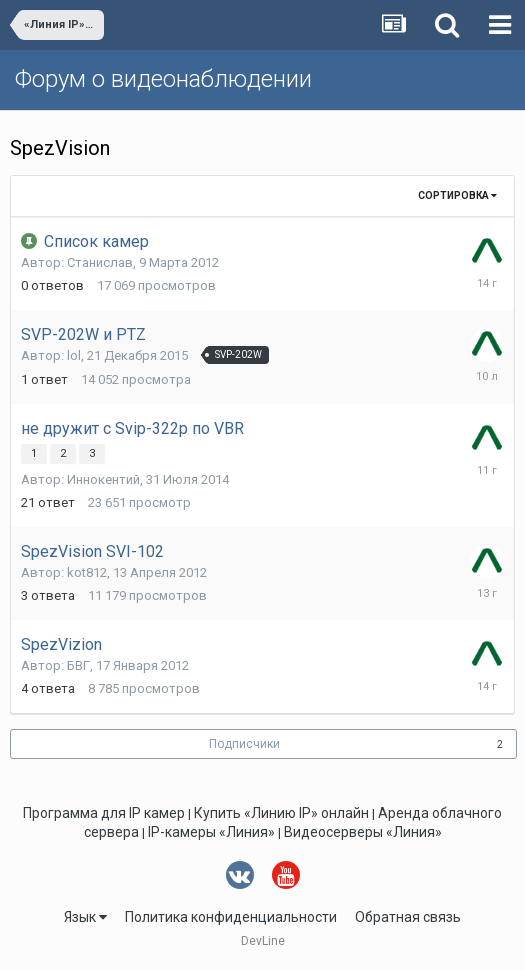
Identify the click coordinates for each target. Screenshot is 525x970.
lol (74, 355)
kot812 (87, 572)
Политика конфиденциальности (231, 917)
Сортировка (457, 195)
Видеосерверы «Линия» (363, 832)
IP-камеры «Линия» (211, 832)
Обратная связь (408, 917)
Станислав (100, 262)
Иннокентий (103, 479)
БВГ (78, 665)
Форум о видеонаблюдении (163, 79)
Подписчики (244, 744)
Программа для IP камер (104, 813)
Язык (85, 917)
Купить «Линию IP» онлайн (281, 813)
